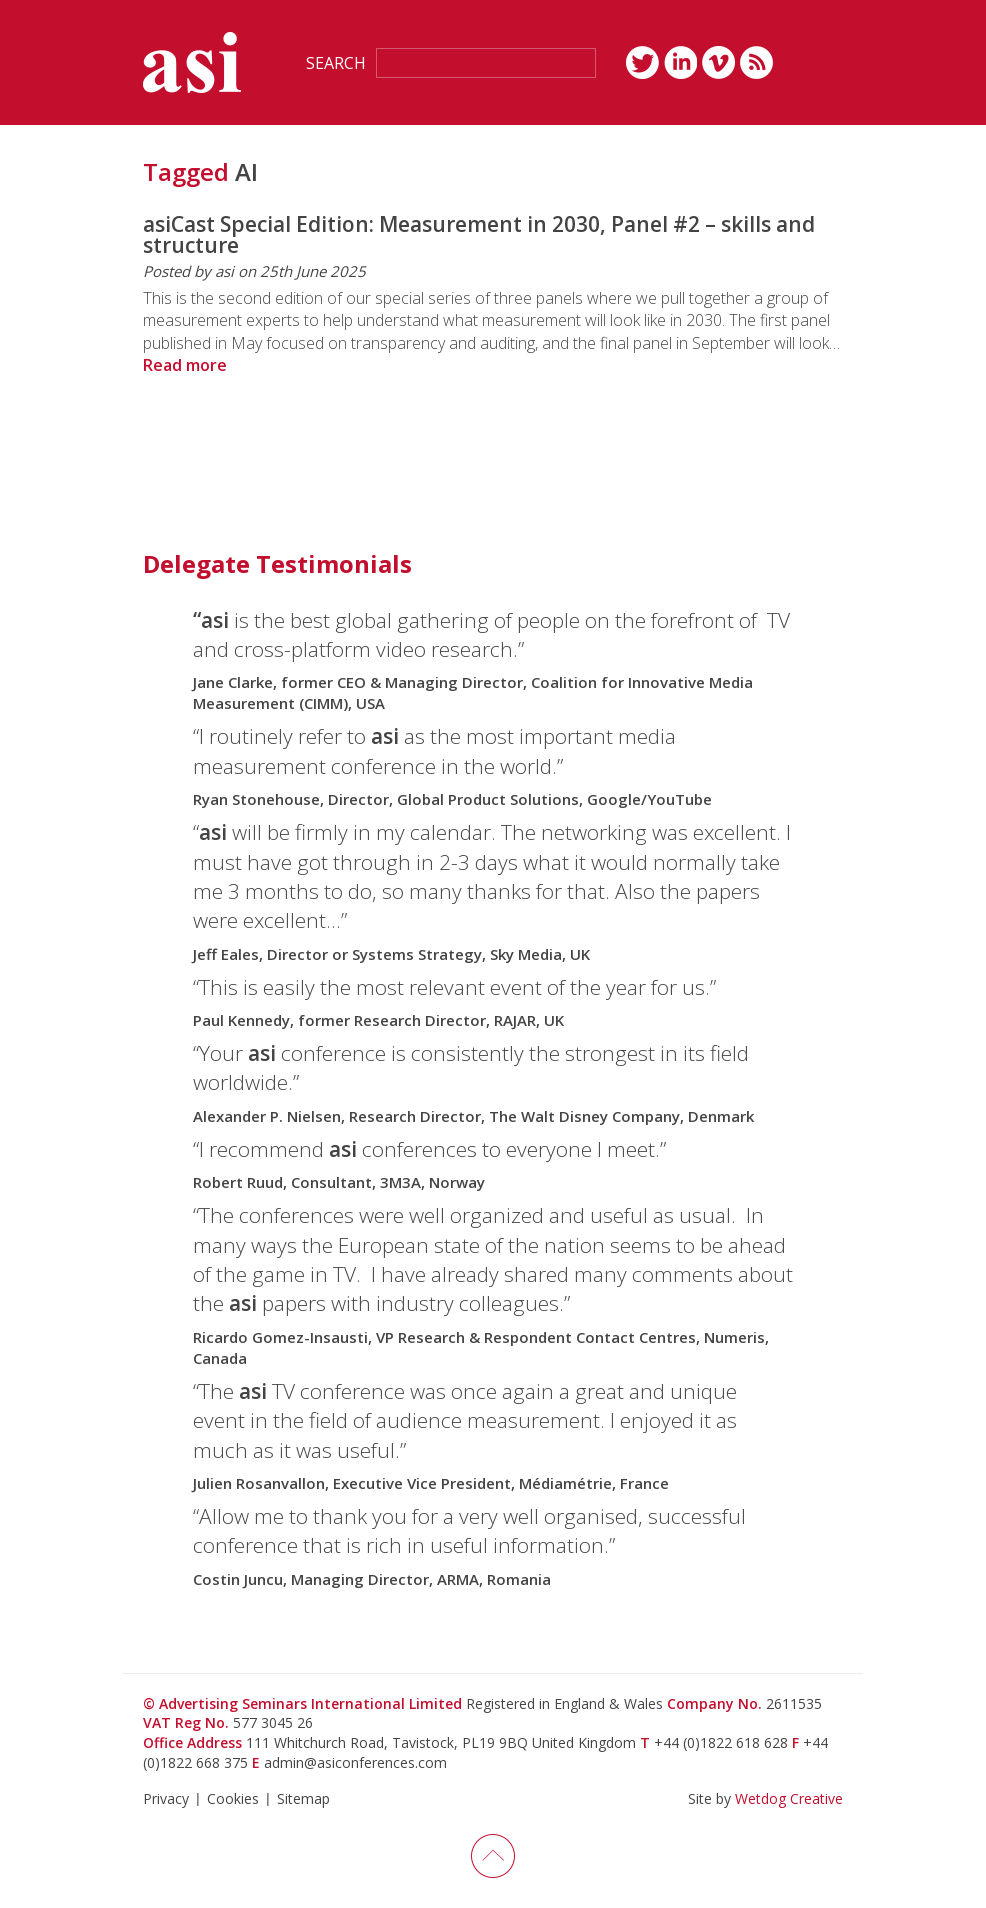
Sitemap (303, 1798)
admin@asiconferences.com (355, 1762)
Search (336, 63)
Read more (185, 365)
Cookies (233, 1798)
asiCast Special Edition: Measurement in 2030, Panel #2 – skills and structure (479, 234)
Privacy (166, 1798)
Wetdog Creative (789, 1798)
